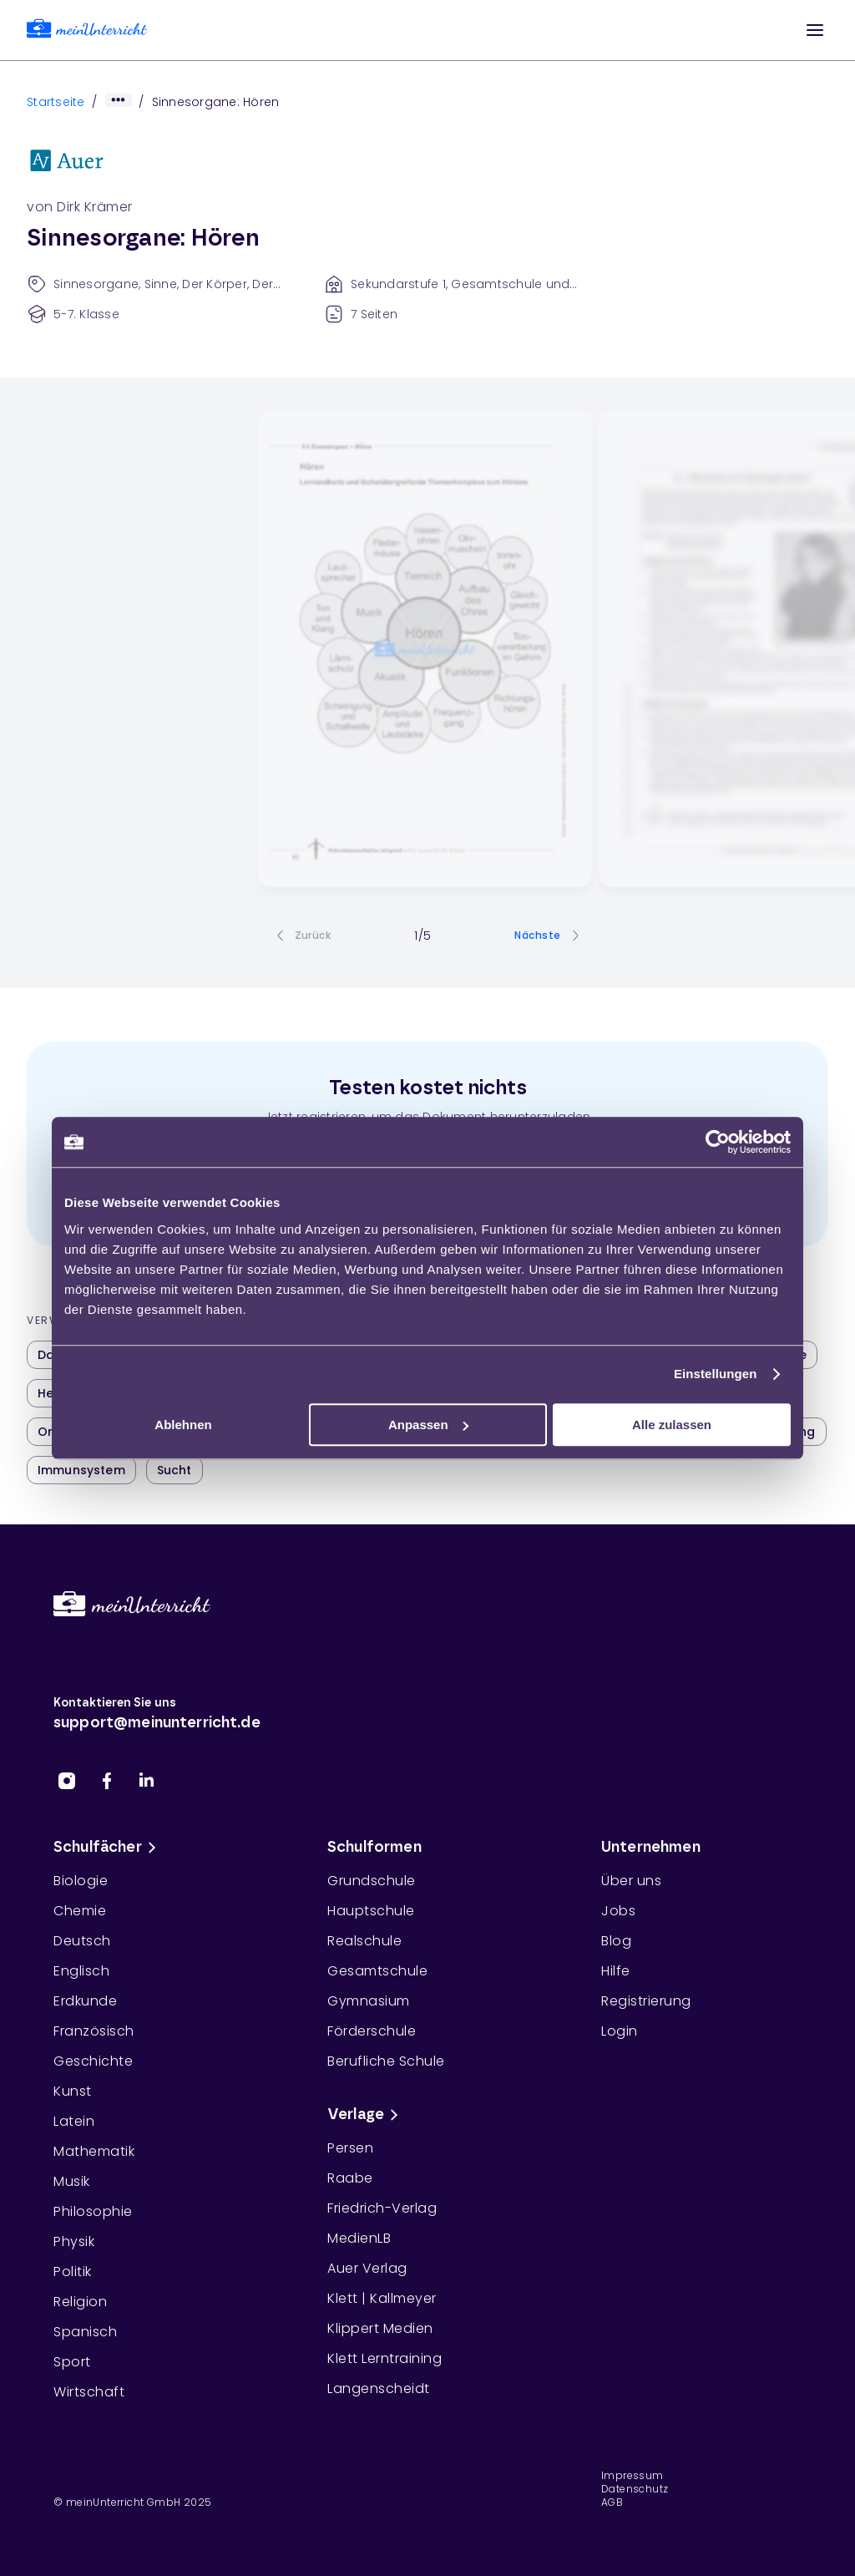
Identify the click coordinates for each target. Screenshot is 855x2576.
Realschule (364, 1940)
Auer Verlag (367, 2268)
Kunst (72, 2091)
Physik (73, 2241)
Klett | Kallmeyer (382, 2298)
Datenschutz (634, 2489)
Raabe (350, 2178)
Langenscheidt (378, 2388)
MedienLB (359, 2238)
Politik (72, 2271)
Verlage (365, 2115)
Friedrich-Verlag (382, 2208)
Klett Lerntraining (384, 2358)
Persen (350, 2148)
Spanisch (85, 2331)
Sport (72, 2361)
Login (619, 2031)
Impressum (632, 2475)
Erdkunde (85, 2001)
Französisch (93, 2031)
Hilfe (615, 1970)
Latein (73, 2121)
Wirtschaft (88, 2391)
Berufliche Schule (386, 2061)
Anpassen (428, 1424)
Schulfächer (107, 1848)
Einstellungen (715, 1374)
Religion (80, 2301)
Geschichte (93, 2061)
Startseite (56, 102)
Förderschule (371, 2031)
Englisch (81, 1970)
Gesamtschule (377, 1970)
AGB (612, 2502)
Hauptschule (371, 1910)
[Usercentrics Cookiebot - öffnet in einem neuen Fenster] (718, 1141)
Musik (71, 2181)
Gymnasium (368, 2001)
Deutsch (82, 1940)
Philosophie (93, 2211)
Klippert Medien (380, 2328)
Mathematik (93, 2151)
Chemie (79, 1910)
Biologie (80, 1880)
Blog (616, 1940)
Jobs (618, 1910)
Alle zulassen (671, 1424)
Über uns (631, 1880)
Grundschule (371, 1880)
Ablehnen (182, 1424)
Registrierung (646, 2001)
